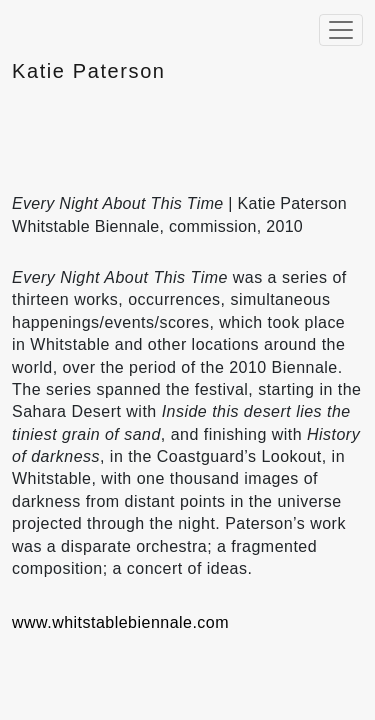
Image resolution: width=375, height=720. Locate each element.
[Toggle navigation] (341, 30)
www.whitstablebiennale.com (120, 622)
